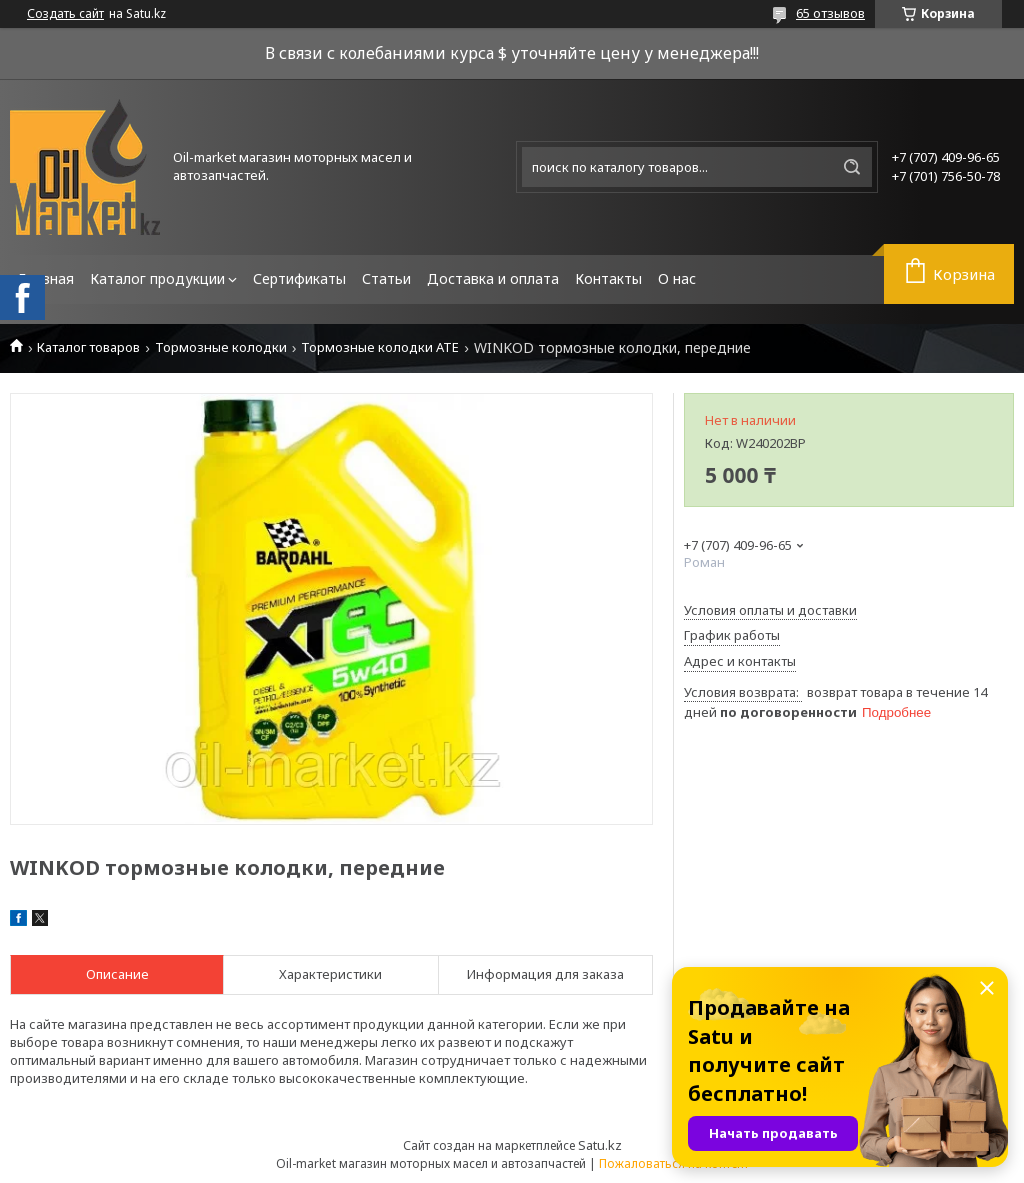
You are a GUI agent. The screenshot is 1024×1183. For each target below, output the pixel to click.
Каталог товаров (88, 347)
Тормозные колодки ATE (380, 347)
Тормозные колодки (221, 347)
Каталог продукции (157, 278)
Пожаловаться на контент (674, 1163)
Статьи (386, 278)
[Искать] (852, 167)
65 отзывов (830, 13)
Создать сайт (65, 14)
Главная (46, 278)
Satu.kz (600, 1145)
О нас (677, 278)
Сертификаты (299, 278)
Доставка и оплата (493, 278)
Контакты (608, 278)
